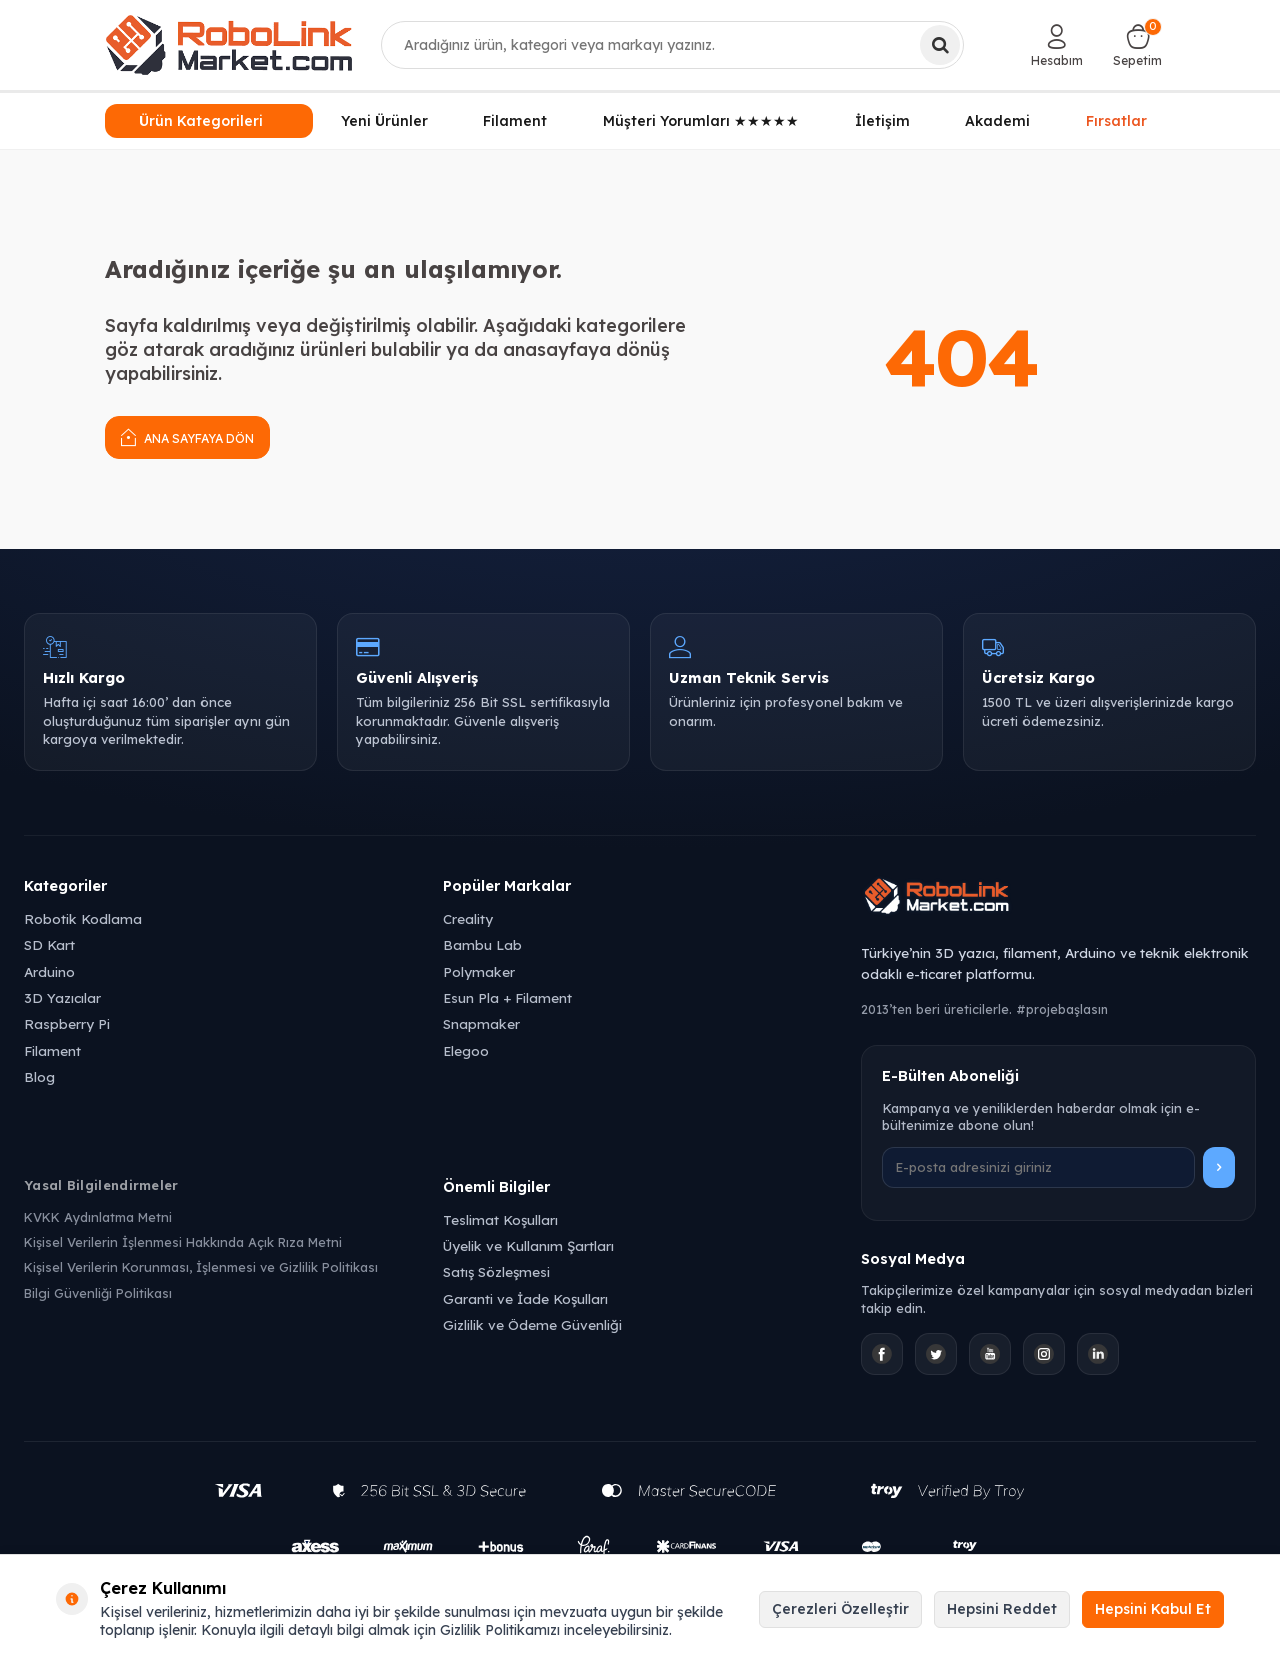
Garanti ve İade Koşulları (525, 1298)
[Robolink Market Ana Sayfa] (1058, 899)
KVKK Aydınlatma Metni (98, 1217)
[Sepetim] (1137, 45)
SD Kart (49, 944)
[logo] (229, 45)
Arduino (49, 971)
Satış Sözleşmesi (496, 1271)
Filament (515, 121)
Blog (39, 1076)
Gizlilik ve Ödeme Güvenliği (532, 1324)
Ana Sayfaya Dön (187, 436)
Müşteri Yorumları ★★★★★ (701, 121)
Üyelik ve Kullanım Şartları (528, 1245)
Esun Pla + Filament (507, 997)
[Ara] (940, 45)
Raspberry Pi (67, 1023)
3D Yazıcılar (62, 997)
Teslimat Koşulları (500, 1219)
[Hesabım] (1057, 45)
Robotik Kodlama (83, 918)
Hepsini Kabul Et (1153, 1609)
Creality (468, 918)
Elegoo (466, 1050)
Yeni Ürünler (384, 121)
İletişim (882, 121)
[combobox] (673, 45)
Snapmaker (481, 1023)
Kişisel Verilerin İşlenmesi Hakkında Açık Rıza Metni (183, 1242)
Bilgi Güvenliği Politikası (98, 1293)
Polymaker (479, 971)
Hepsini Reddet (1002, 1609)
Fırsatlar (1116, 118)
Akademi (997, 121)
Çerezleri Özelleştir (840, 1609)
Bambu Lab (482, 944)
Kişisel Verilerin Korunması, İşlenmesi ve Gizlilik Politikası (201, 1267)
